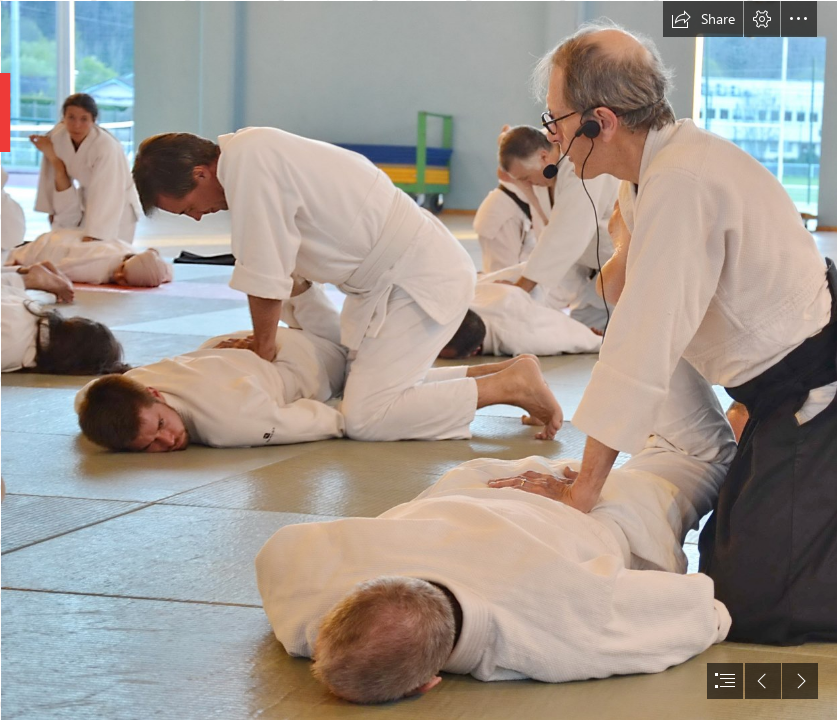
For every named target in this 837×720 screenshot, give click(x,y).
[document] (418, 360)
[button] (703, 19)
